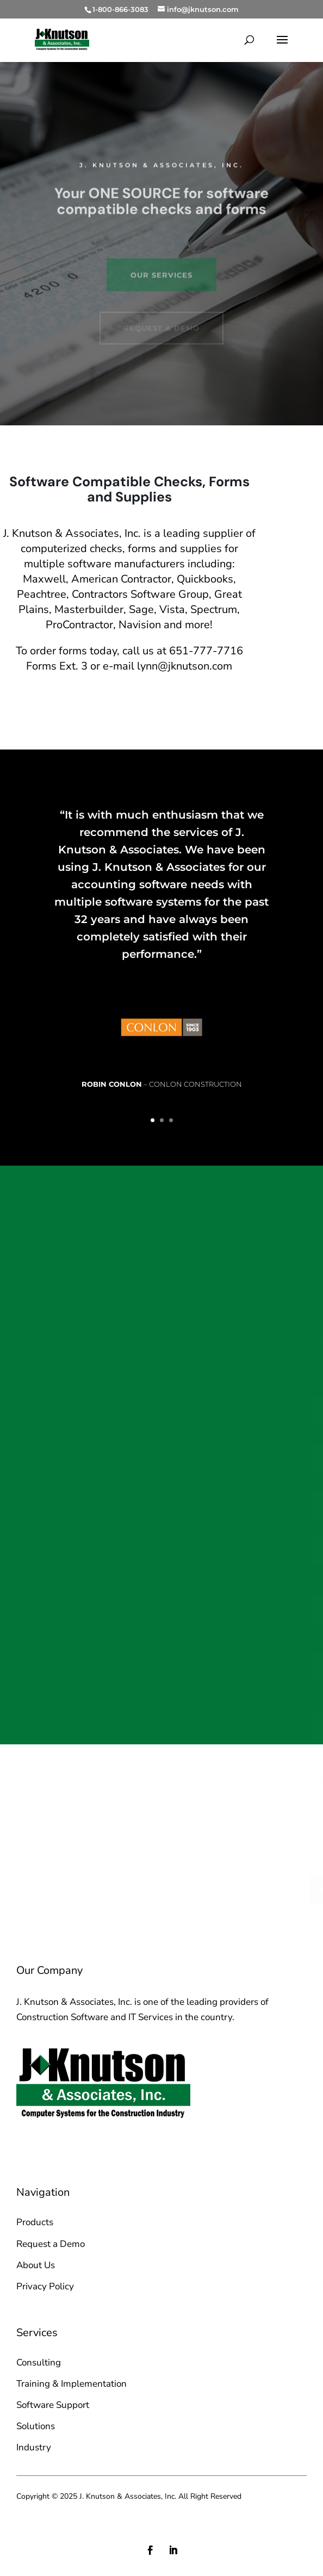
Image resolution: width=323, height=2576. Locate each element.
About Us (35, 2265)
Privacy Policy (45, 2286)
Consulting (38, 2362)
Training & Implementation (71, 2383)
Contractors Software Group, (142, 594)
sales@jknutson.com (75, 2143)
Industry (33, 2447)
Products (34, 2222)
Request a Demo (50, 2244)
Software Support (52, 2405)
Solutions (35, 2426)
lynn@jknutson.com (184, 666)
